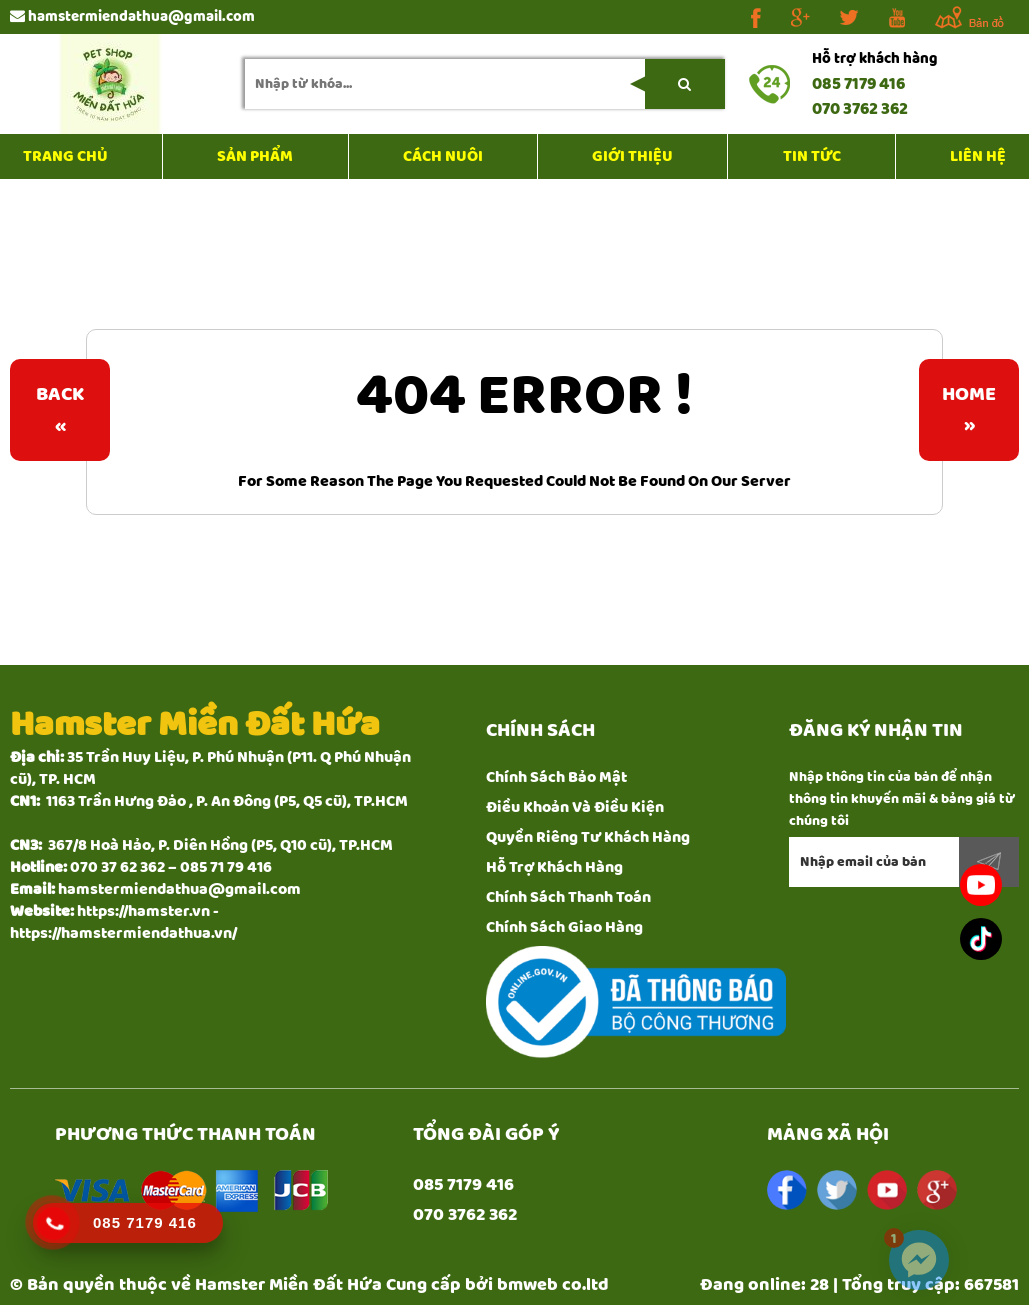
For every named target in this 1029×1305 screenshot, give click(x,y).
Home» (969, 410)
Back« (60, 410)
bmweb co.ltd (553, 1285)
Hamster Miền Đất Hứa (288, 1285)
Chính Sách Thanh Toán (568, 897)
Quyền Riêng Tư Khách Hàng (588, 837)
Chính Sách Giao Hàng (564, 927)
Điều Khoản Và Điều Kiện (575, 807)
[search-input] (485, 84)
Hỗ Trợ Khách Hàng (554, 867)
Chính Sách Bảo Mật (556, 777)
